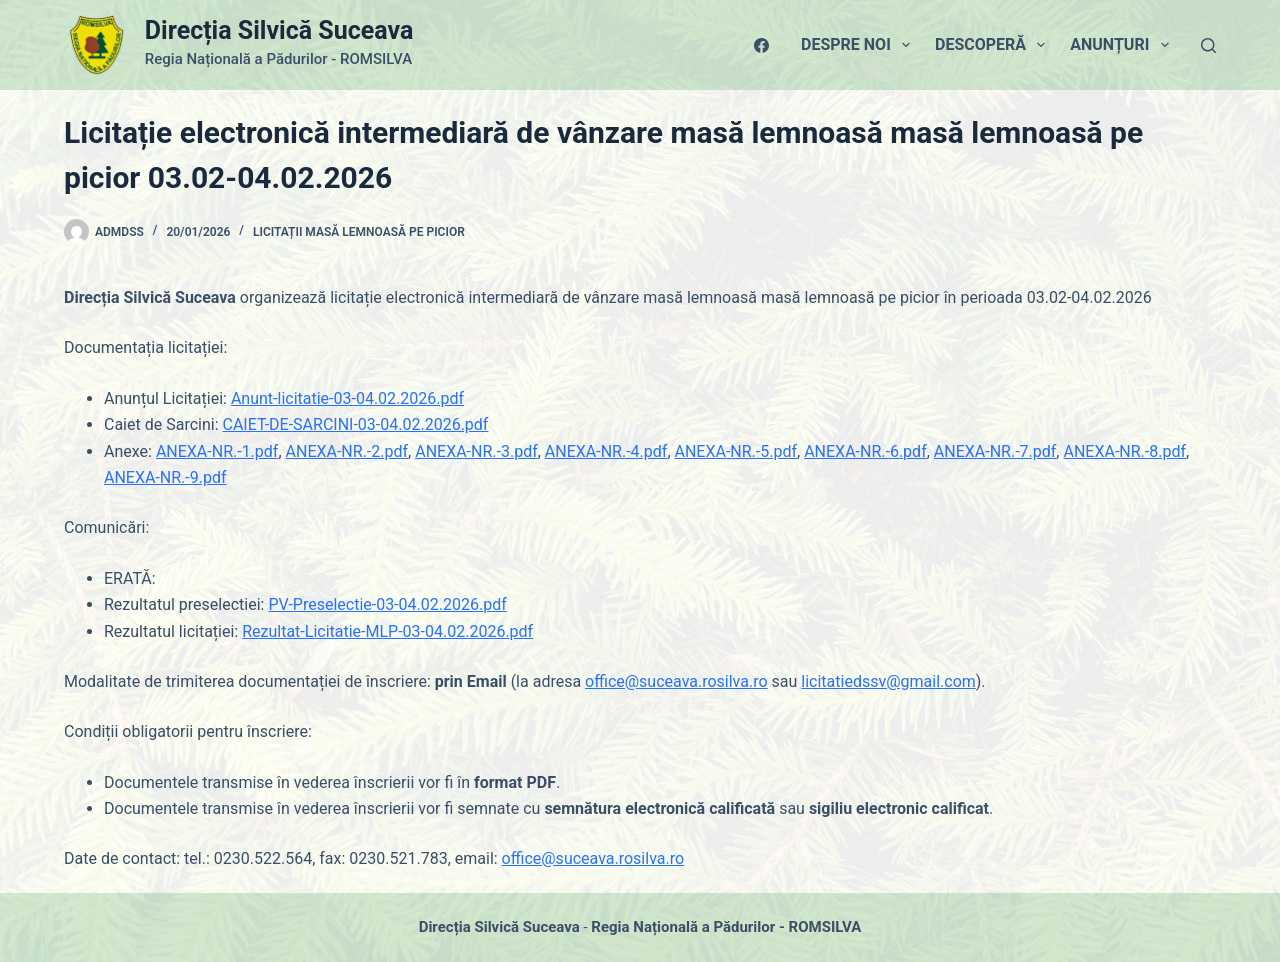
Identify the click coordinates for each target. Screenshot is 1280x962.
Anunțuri (1123, 45)
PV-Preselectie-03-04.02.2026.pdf (387, 604)
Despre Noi (859, 45)
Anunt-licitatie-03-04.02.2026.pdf (347, 398)
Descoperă (994, 45)
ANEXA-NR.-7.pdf (995, 451)
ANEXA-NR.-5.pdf (736, 451)
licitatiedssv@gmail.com (888, 681)
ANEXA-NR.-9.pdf (165, 477)
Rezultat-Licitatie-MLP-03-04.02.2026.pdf (387, 631)
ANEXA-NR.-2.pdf (347, 451)
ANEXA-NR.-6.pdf (865, 451)
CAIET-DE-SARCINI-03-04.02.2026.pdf (355, 424)
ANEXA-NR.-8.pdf (1124, 451)
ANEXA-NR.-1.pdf (217, 451)
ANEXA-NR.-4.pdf (606, 451)
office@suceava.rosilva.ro (676, 681)
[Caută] (1208, 45)
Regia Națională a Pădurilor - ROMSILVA (726, 927)
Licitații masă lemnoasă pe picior (359, 232)
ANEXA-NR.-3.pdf (476, 451)
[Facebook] (761, 45)
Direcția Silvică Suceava (279, 30)
